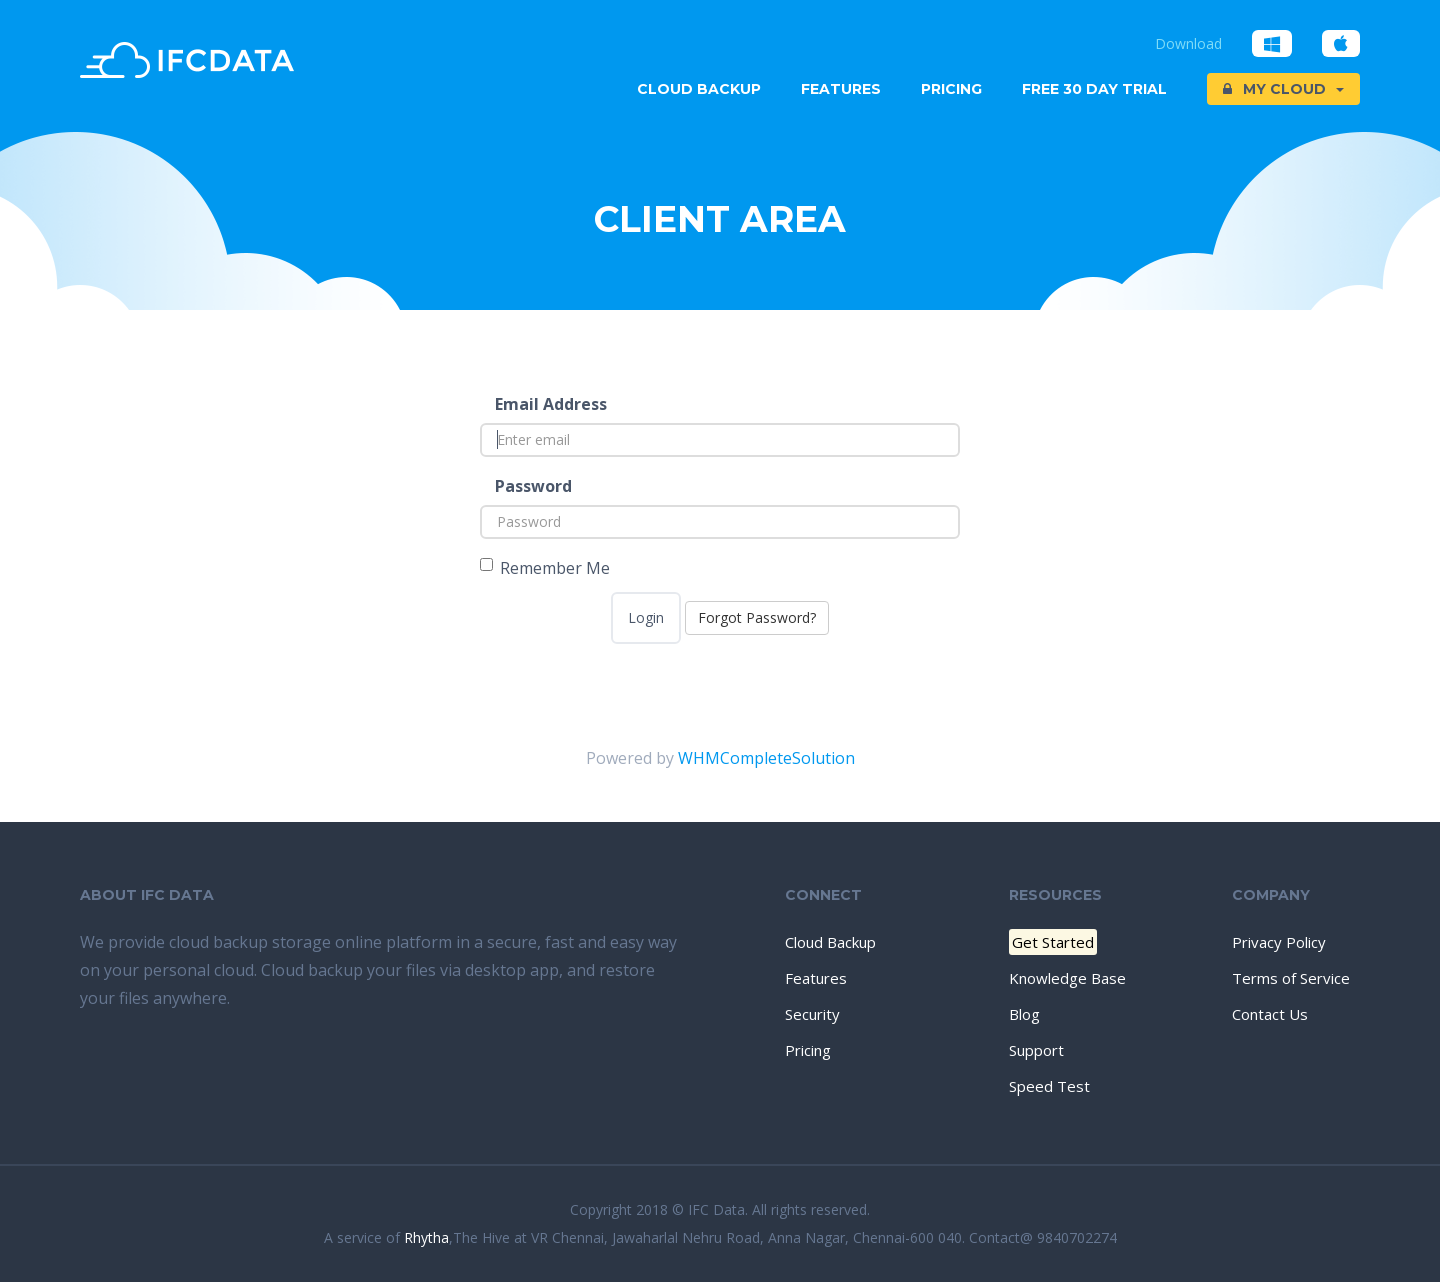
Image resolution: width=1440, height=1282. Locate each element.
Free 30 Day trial (1094, 89)
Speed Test (1049, 1086)
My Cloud (1283, 89)
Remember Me (545, 568)
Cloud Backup (699, 89)
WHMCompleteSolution (766, 758)
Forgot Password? (757, 617)
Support (1036, 1050)
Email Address (551, 404)
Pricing (951, 89)
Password (533, 486)
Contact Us (1270, 1014)
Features (841, 89)
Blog (1024, 1014)
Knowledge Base (1067, 978)
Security (812, 1014)
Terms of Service (1291, 978)
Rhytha (426, 1237)
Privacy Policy (1279, 942)
